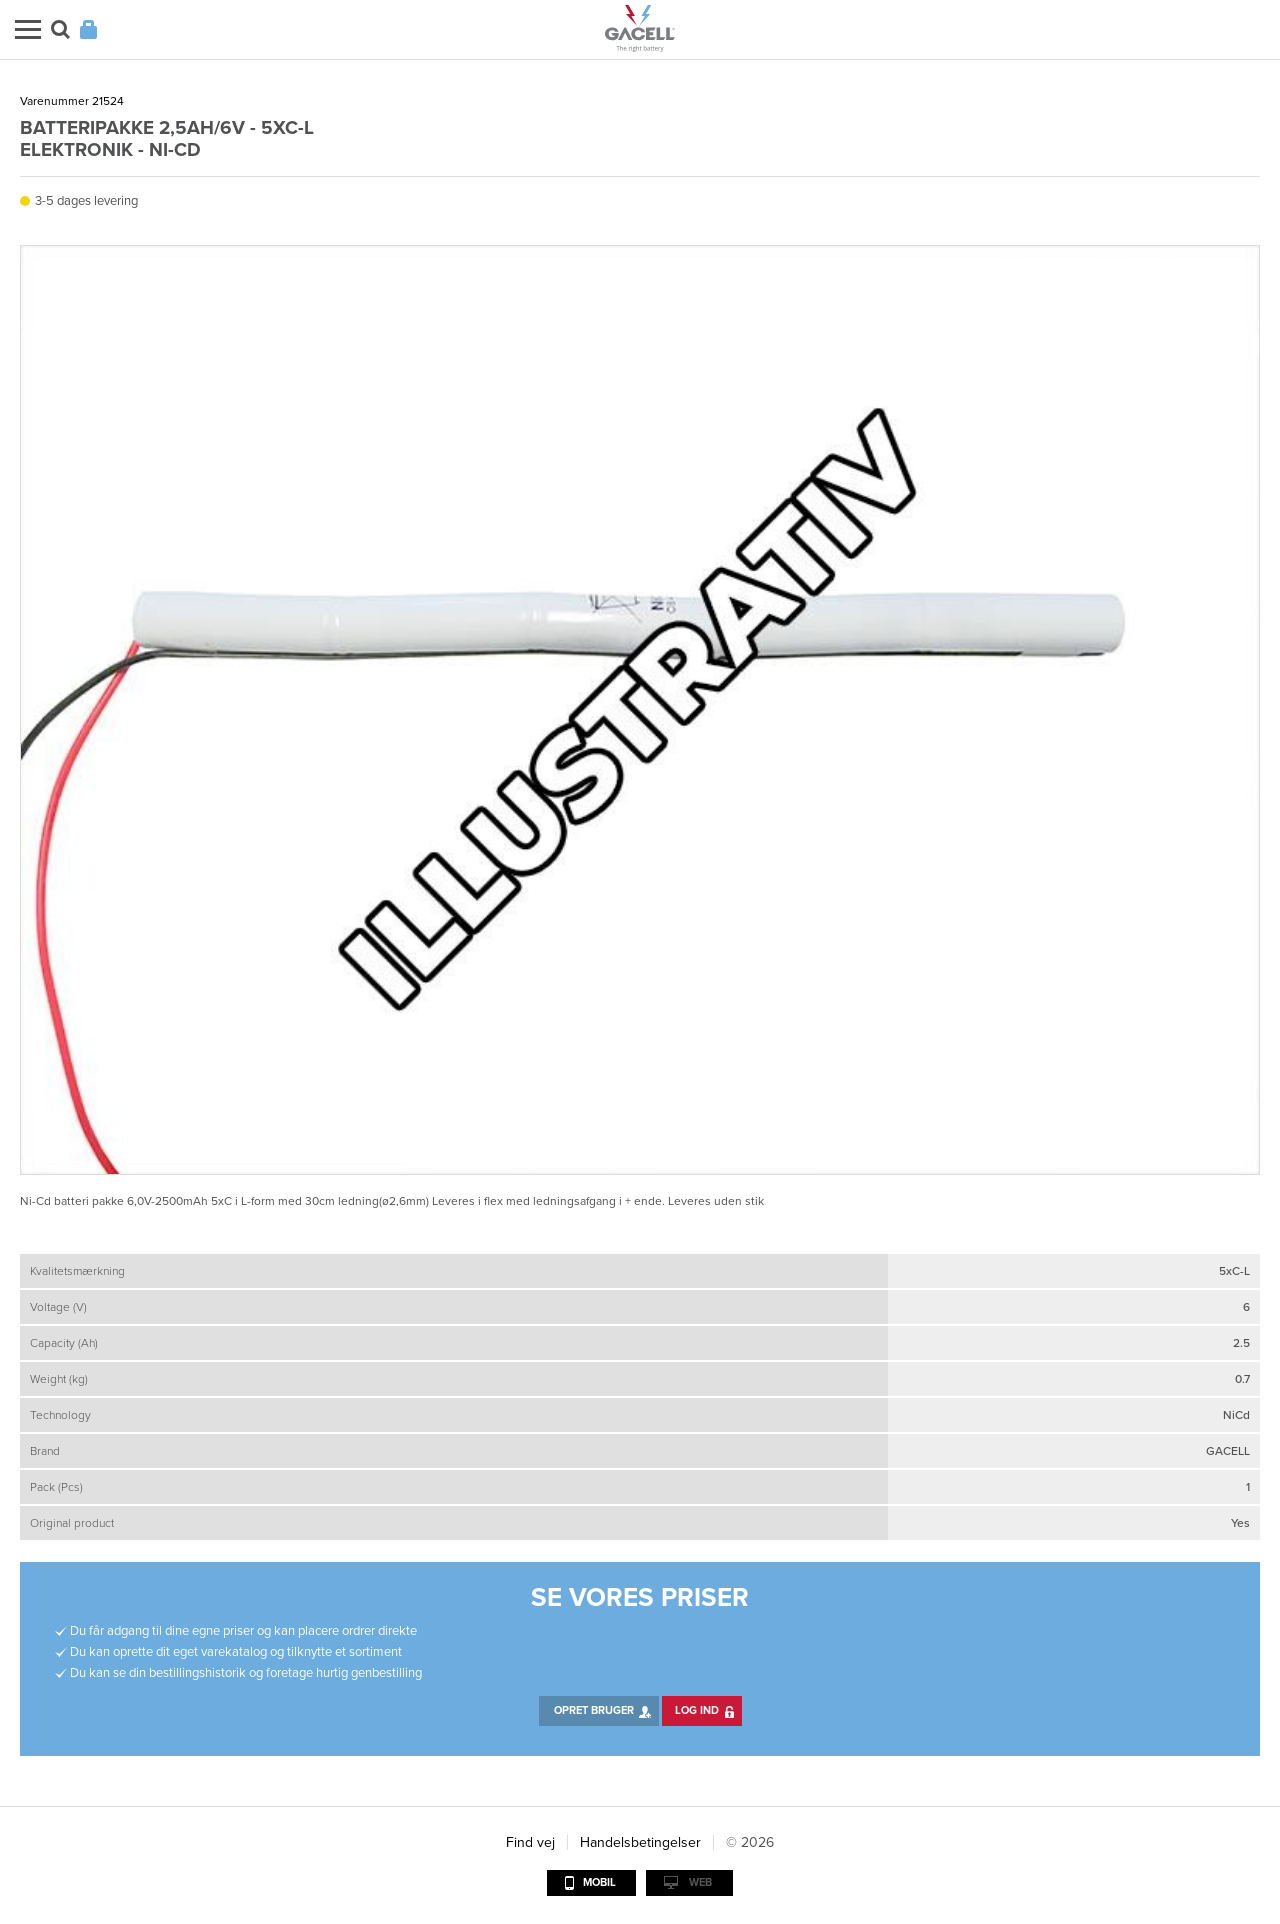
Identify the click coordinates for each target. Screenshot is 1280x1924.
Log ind (697, 1710)
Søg (60, 29)
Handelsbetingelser (640, 1842)
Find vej (530, 1842)
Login (88, 29)
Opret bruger (594, 1710)
